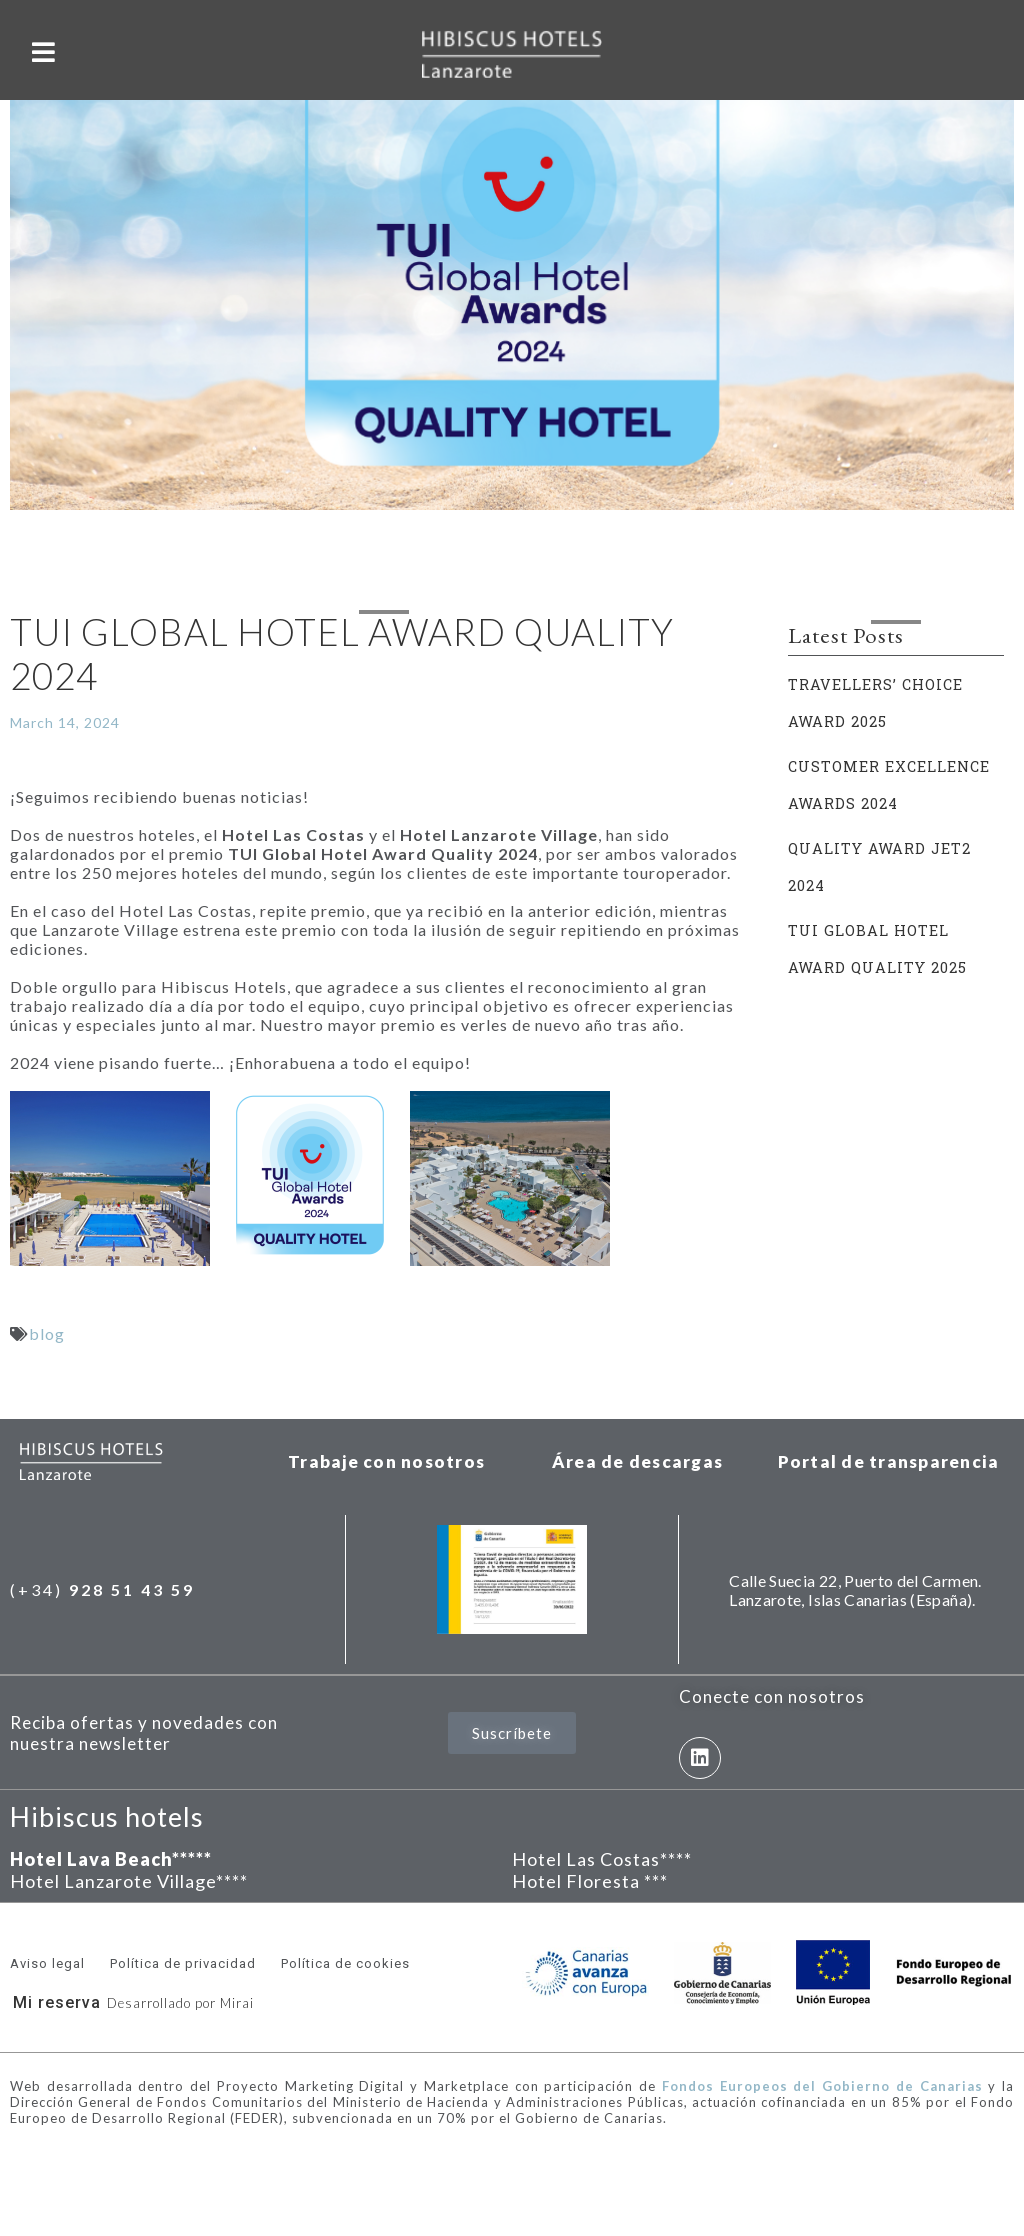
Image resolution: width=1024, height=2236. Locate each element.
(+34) (102, 1589)
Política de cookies (345, 1963)
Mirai (237, 2003)
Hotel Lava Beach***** (111, 1859)
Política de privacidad (183, 1963)
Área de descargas (637, 1461)
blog (47, 1333)
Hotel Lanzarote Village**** (129, 1881)
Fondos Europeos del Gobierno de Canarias (822, 2086)
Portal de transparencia (889, 1461)
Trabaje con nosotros (386, 1461)
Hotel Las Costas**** (602, 1859)
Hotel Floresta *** (590, 1881)
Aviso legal (47, 1963)
